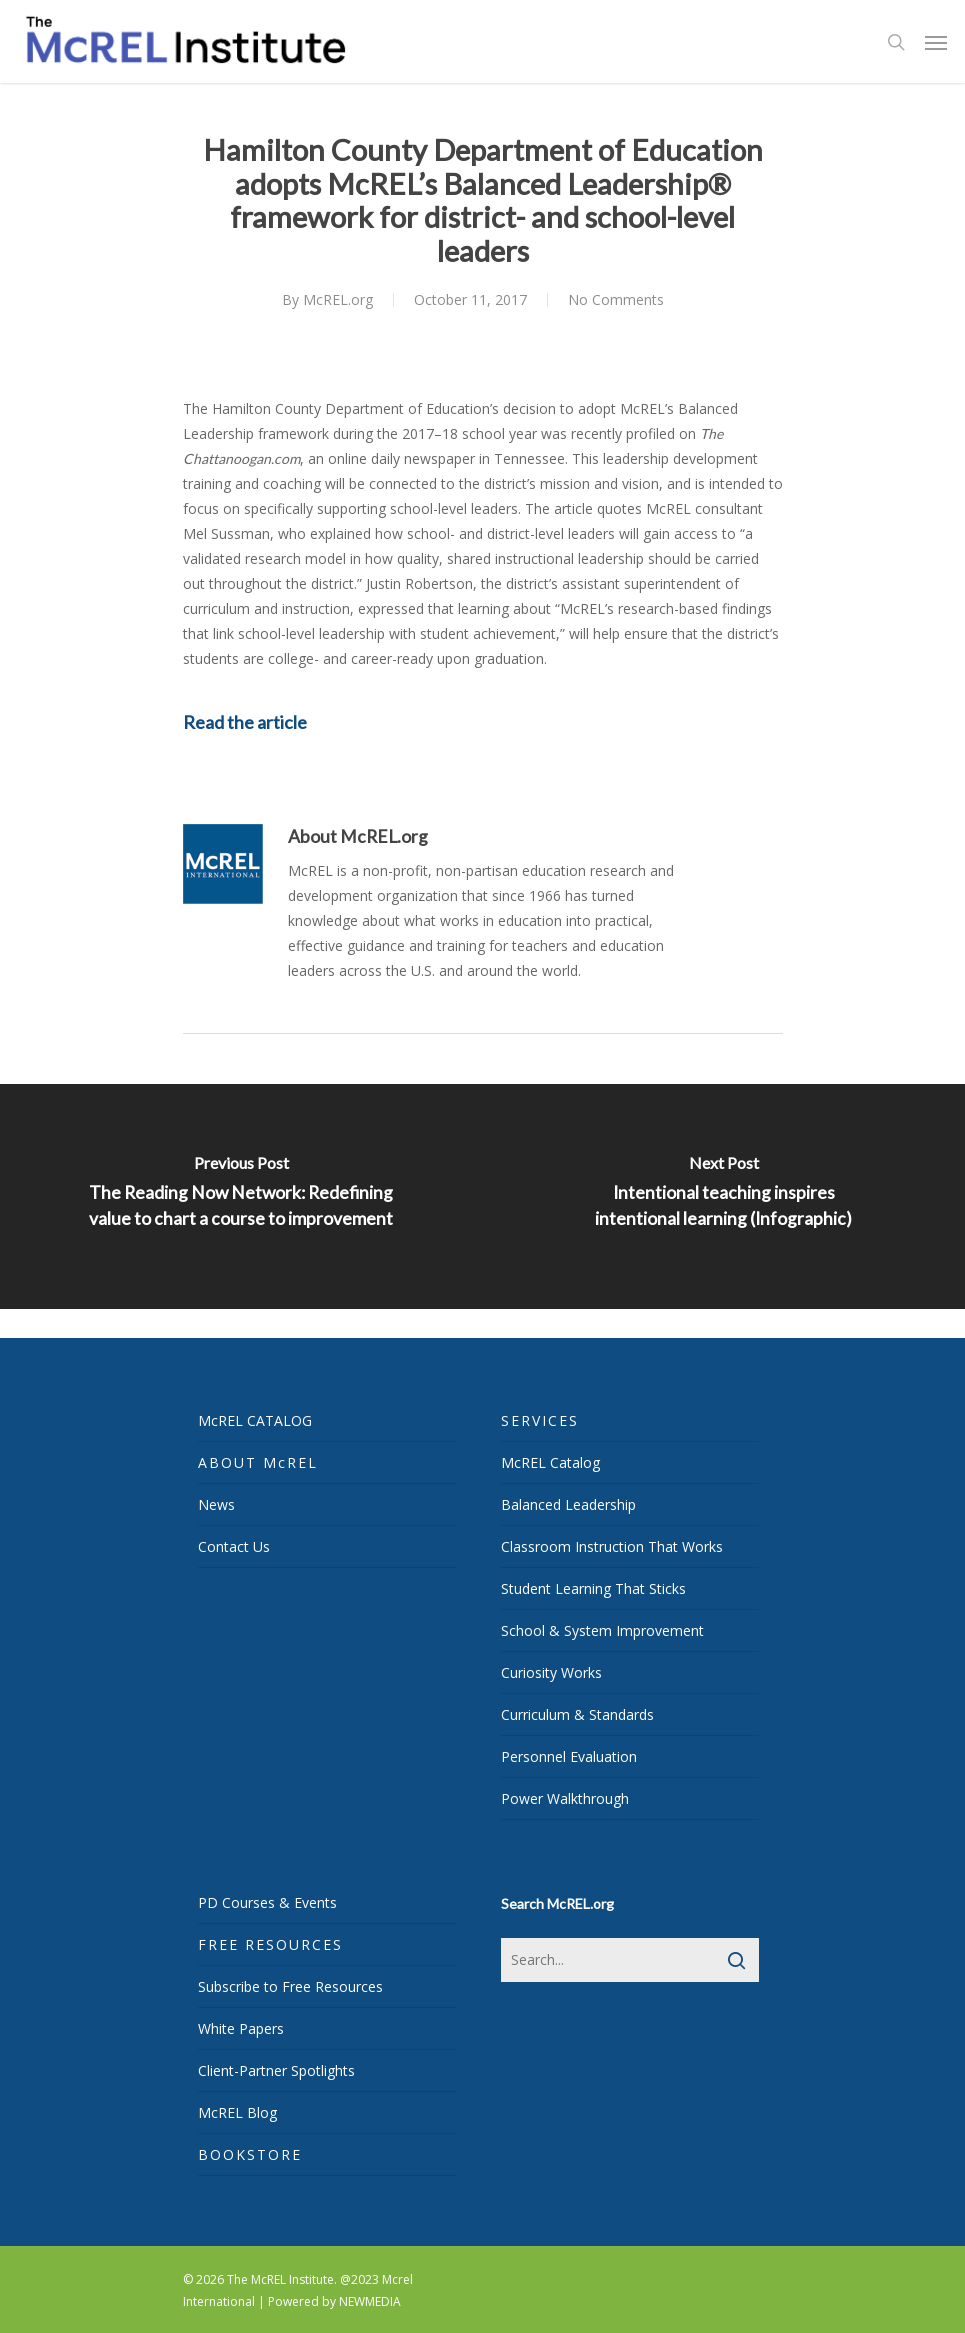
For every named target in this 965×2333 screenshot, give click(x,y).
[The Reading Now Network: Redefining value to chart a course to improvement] (241, 1196)
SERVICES (540, 1420)
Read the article (245, 722)
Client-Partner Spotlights (276, 2070)
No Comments (616, 299)
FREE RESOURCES (270, 1944)
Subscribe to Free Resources (290, 1986)
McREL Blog (237, 2112)
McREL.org (338, 299)
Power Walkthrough (565, 1798)
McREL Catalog (550, 1462)
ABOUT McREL (258, 1462)
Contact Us (234, 1546)
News (216, 1504)
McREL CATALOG (255, 1420)
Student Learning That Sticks (593, 1588)
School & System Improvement (602, 1630)
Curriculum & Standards (577, 1714)
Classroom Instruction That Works (612, 1546)
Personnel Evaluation (569, 1756)
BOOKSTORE (250, 2154)
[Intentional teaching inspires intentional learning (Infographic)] (724, 1196)
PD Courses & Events (267, 1902)
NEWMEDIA (370, 2301)
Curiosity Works (551, 1672)
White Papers (241, 2028)
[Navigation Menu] (936, 42)
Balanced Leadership (568, 1504)
